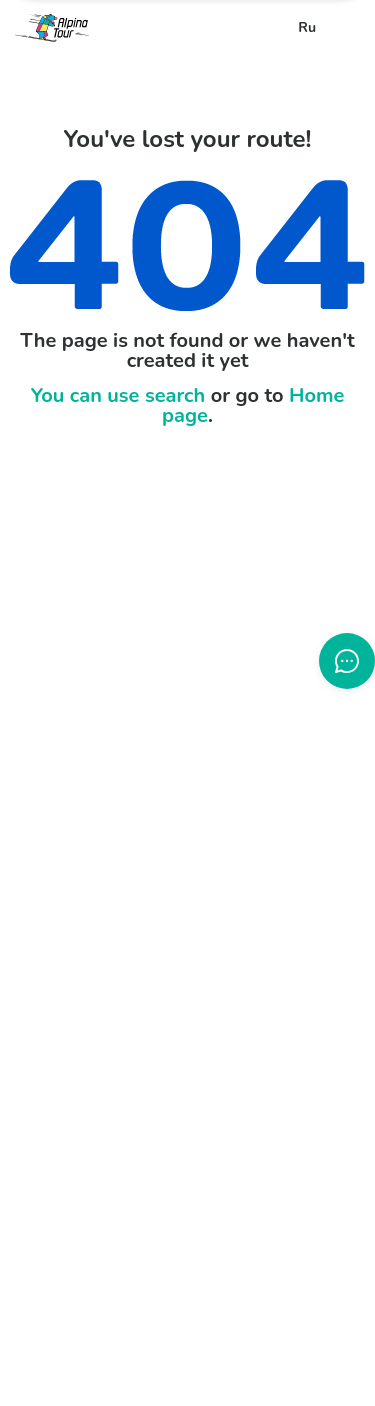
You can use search (118, 395)
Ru (307, 28)
